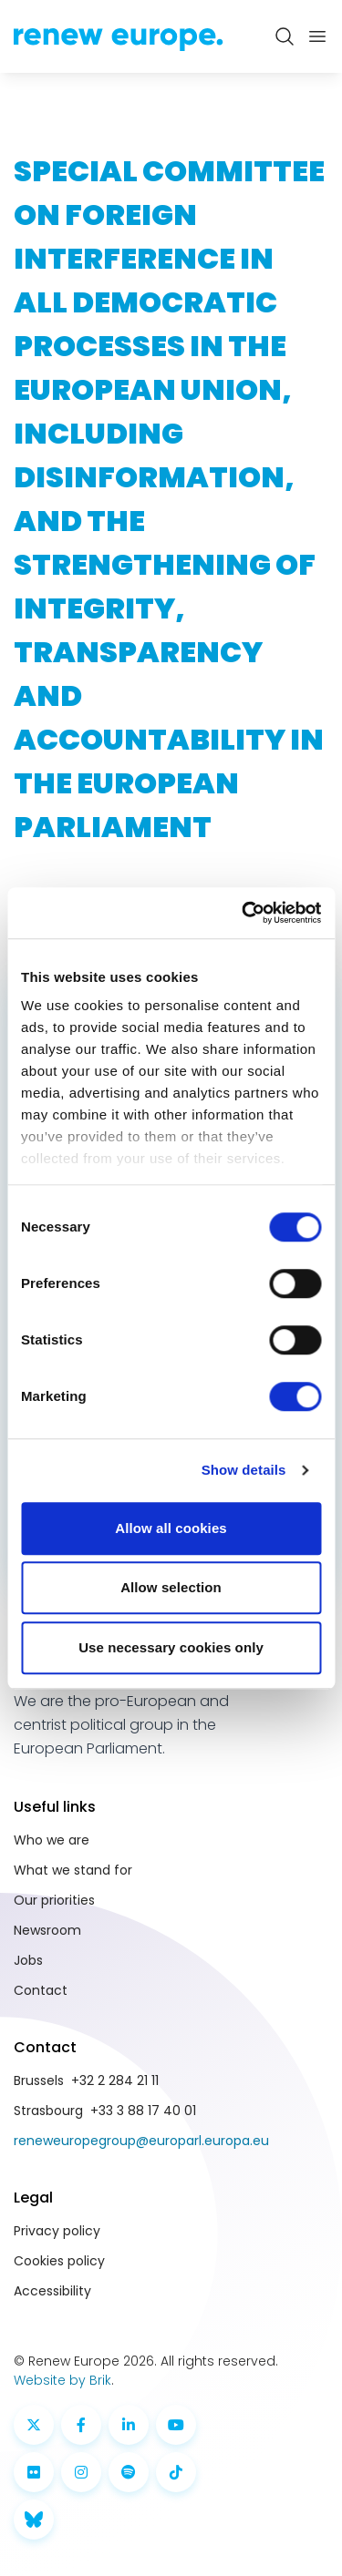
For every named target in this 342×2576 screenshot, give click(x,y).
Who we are (51, 1840)
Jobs (28, 1960)
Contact (40, 1990)
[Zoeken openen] (284, 36)
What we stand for (73, 1870)
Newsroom (47, 1930)
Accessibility (52, 2291)
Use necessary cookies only (171, 1647)
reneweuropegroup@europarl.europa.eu (141, 2140)
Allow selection (171, 1587)
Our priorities (54, 1900)
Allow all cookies (171, 1528)
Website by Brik (62, 2380)
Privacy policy (57, 2231)
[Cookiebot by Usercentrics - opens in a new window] (243, 913)
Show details (244, 1469)
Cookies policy (59, 2261)
